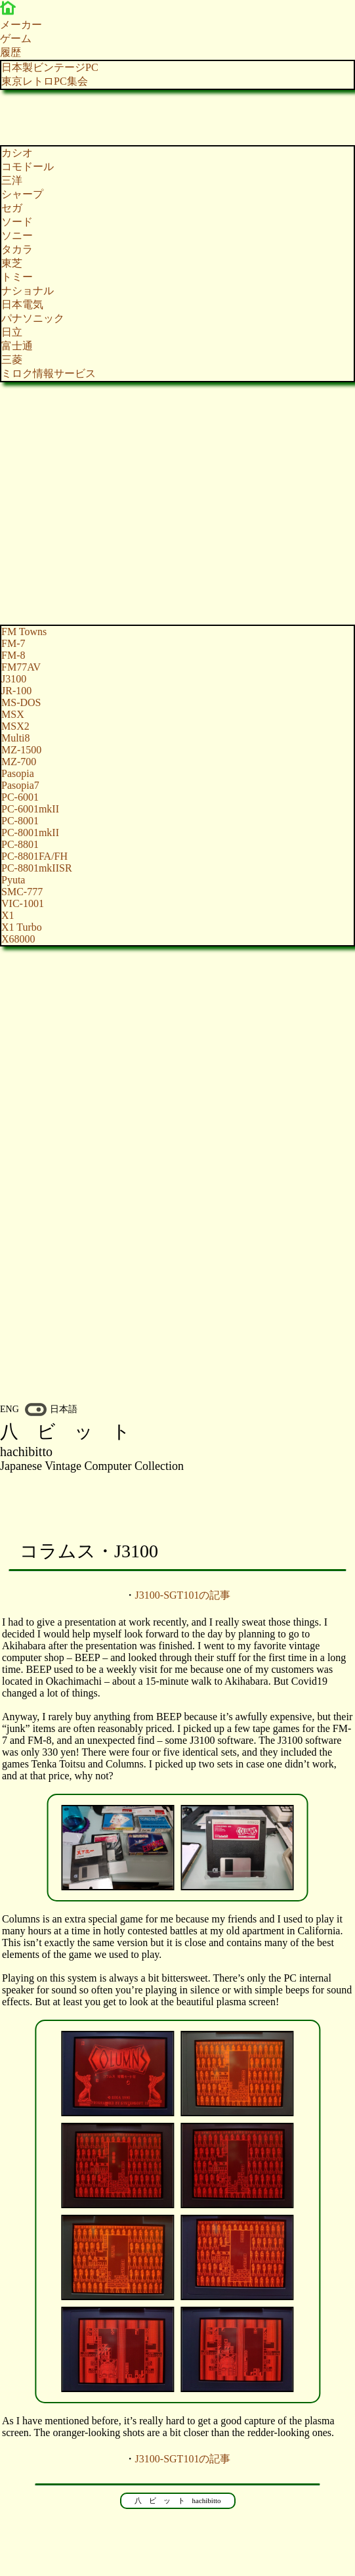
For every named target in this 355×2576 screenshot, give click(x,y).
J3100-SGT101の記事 (183, 1595)
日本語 (63, 1409)
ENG (9, 1409)
